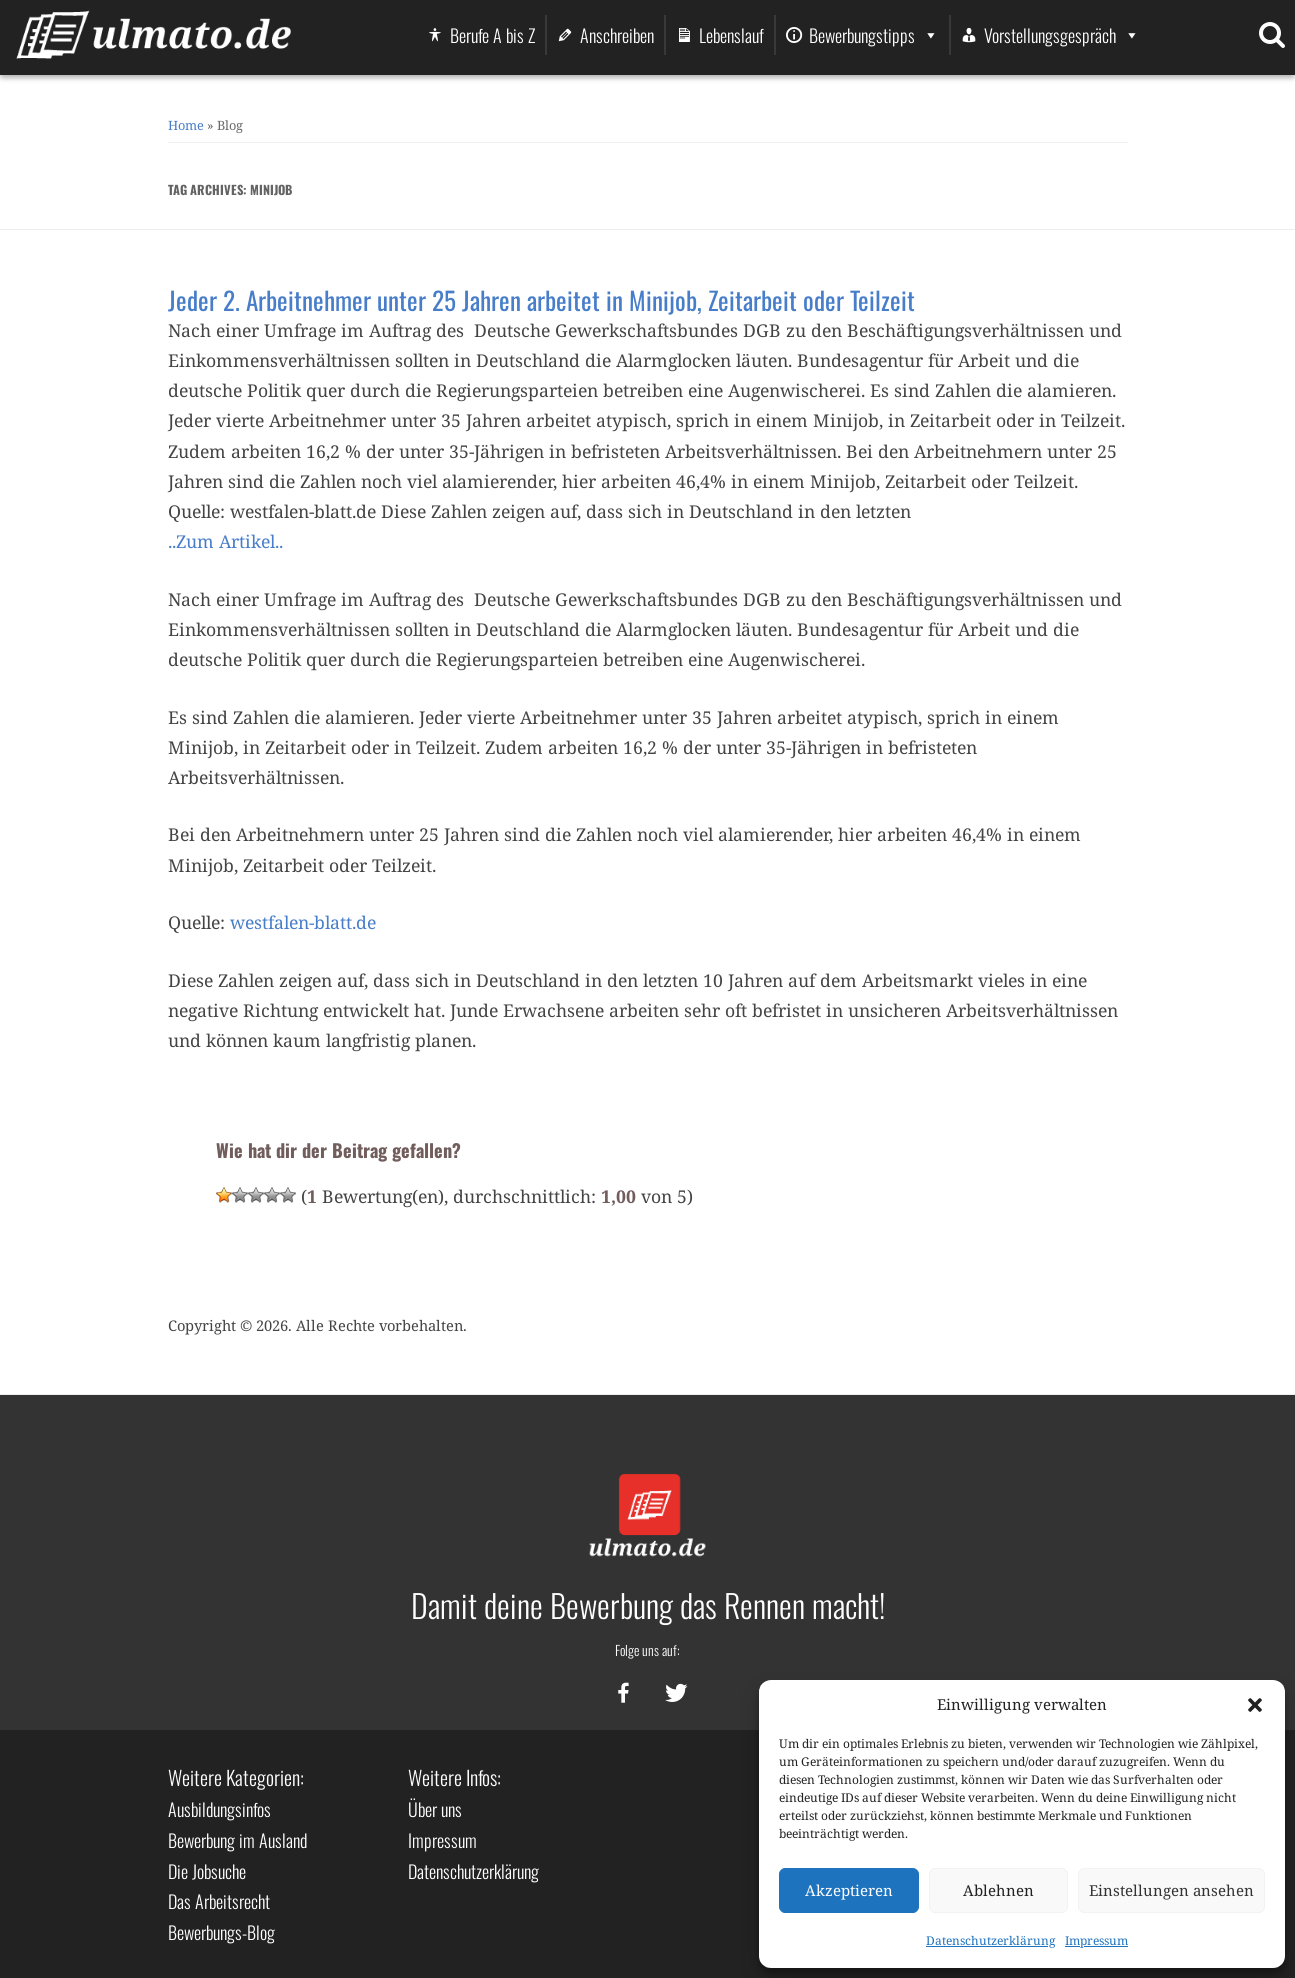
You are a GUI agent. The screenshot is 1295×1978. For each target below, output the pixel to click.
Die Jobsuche (207, 1871)
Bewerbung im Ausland (237, 1840)
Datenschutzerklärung (990, 1940)
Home (186, 125)
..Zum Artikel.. (225, 541)
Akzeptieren (849, 1890)
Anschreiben (617, 35)
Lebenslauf (731, 35)
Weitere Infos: (454, 1777)
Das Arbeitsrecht (219, 1901)
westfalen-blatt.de (303, 922)
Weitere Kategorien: (236, 1777)
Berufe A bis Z (492, 35)
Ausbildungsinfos (219, 1809)
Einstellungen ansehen (1171, 1890)
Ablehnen (998, 1890)
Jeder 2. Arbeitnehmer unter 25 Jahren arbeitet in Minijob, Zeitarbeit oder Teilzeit (541, 299)
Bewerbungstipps (874, 35)
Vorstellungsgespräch (1062, 35)
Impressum (1096, 1940)
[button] (1255, 1705)
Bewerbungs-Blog (221, 1932)
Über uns (435, 1809)
